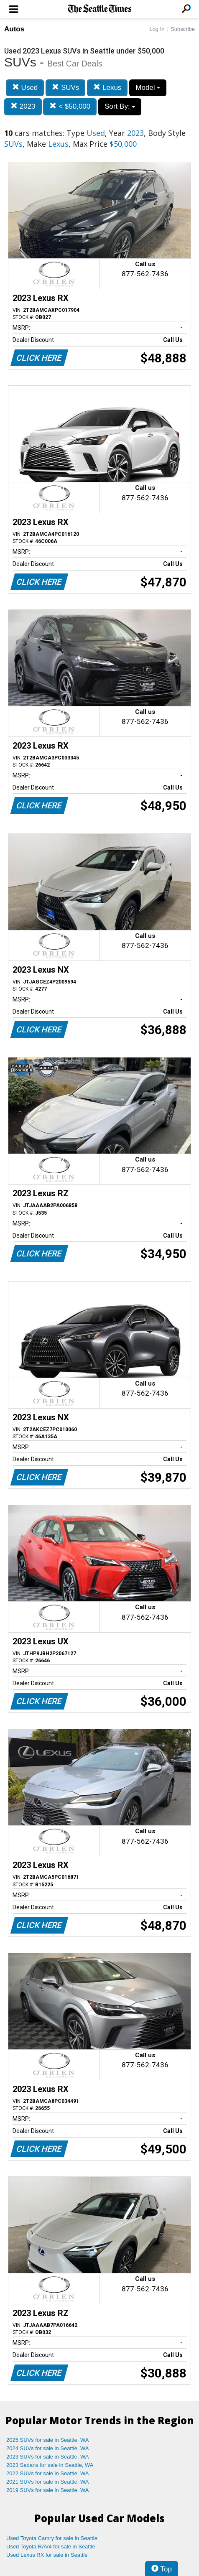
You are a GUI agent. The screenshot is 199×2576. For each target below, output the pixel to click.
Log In (156, 29)
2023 (23, 106)
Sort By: (120, 106)
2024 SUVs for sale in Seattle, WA (47, 2448)
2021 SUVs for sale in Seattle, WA (47, 2482)
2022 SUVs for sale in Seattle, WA (47, 2473)
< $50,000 (69, 106)
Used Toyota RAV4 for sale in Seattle (50, 2546)
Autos (14, 29)
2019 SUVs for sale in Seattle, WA (47, 2490)
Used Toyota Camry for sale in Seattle (51, 2538)
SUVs (65, 88)
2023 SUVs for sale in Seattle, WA (47, 2457)
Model (147, 88)
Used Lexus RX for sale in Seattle (46, 2555)
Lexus (107, 88)
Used (25, 88)
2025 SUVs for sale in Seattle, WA (47, 2440)
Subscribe (183, 29)
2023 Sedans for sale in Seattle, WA (49, 2465)
